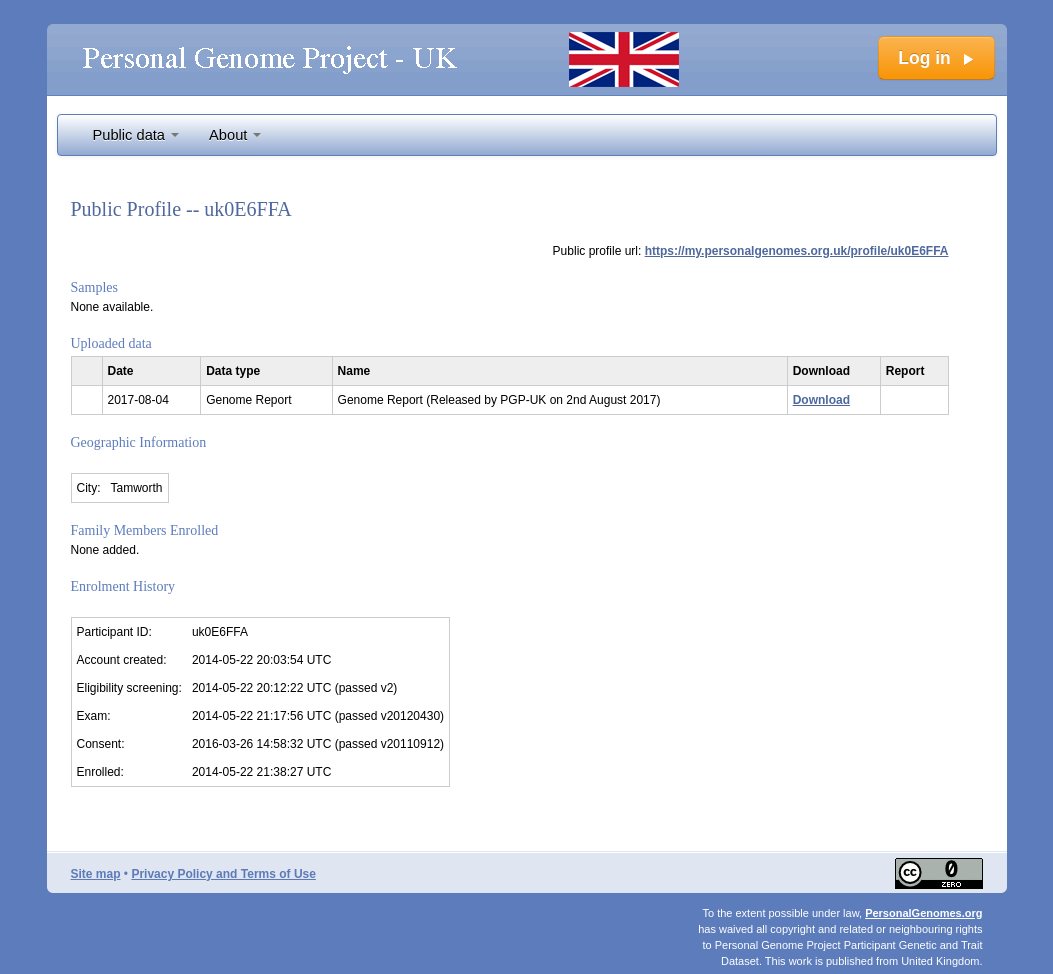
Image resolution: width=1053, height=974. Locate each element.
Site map (96, 874)
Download (821, 400)
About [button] (235, 135)
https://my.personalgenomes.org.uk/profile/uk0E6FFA (797, 251)
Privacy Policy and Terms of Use (223, 874)
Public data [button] (136, 135)
